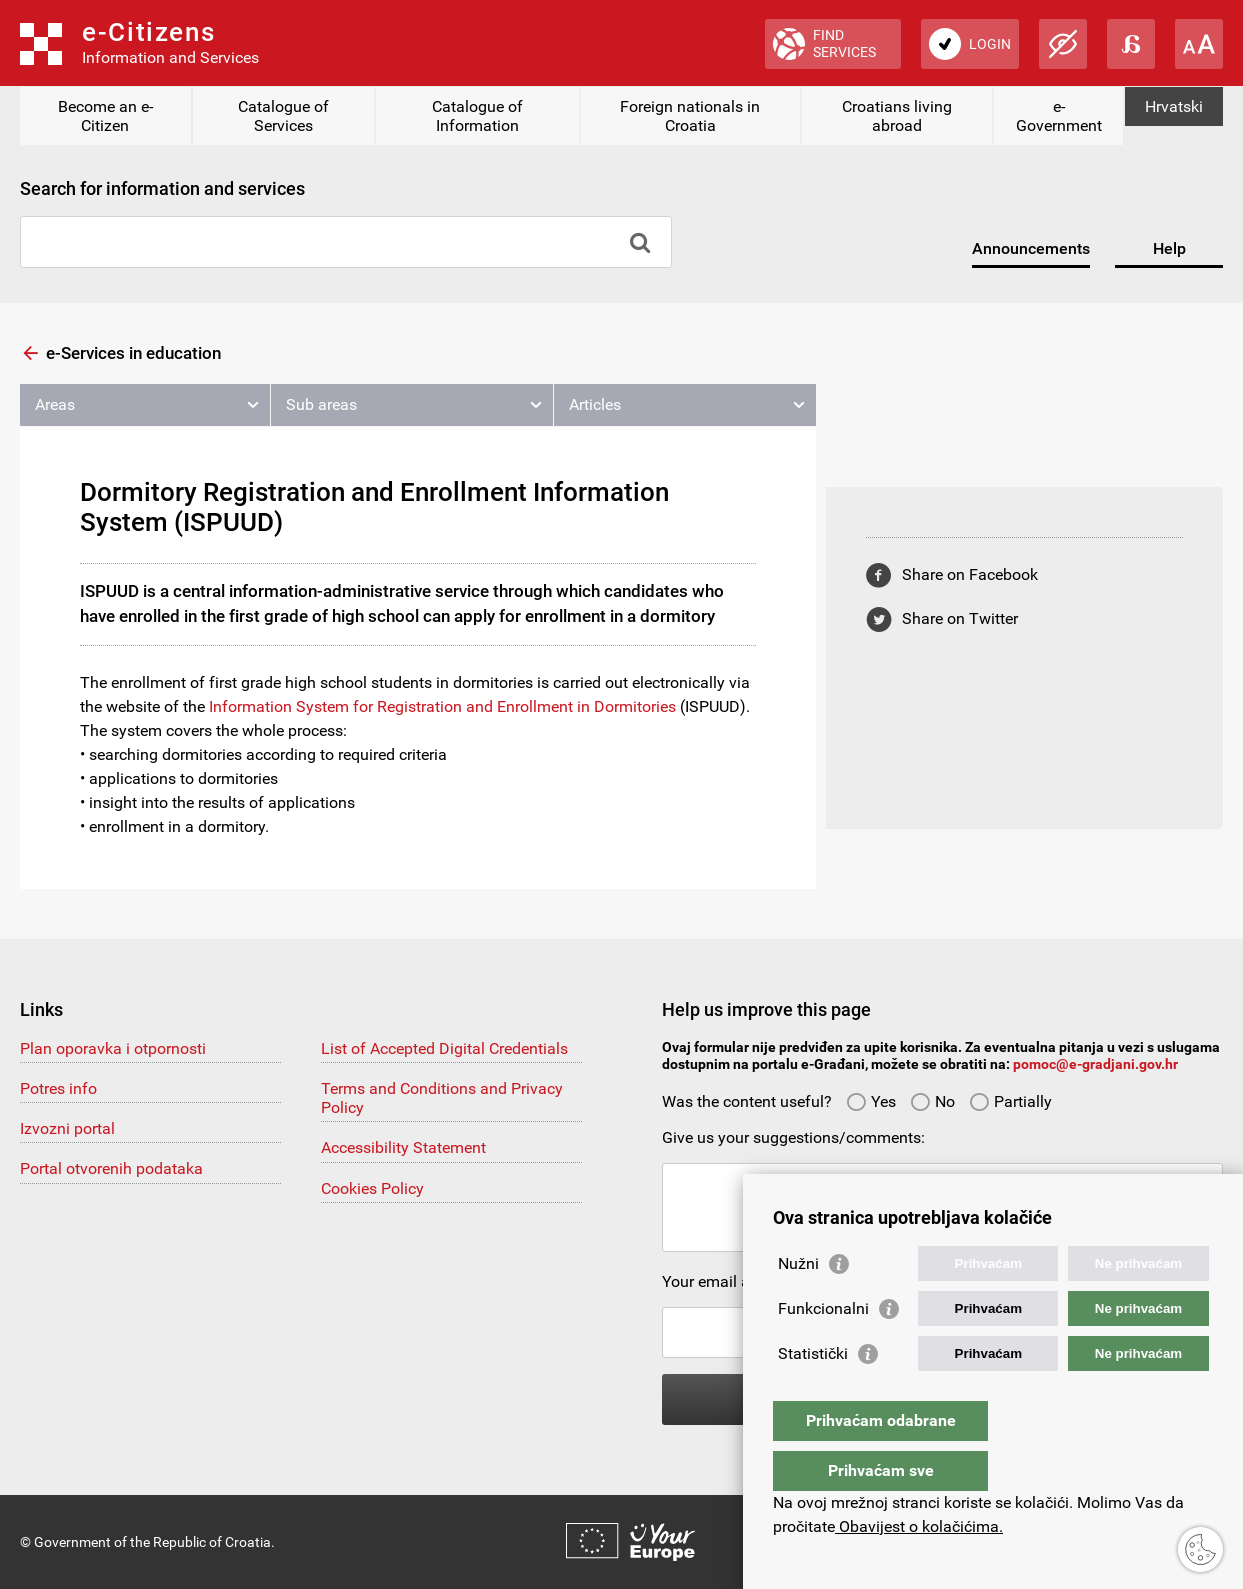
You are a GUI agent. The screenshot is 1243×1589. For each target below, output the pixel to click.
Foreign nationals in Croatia (690, 116)
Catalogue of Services (283, 116)
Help (1169, 248)
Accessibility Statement (403, 1147)
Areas (55, 404)
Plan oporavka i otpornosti (113, 1048)
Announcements (1031, 248)
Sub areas (321, 404)
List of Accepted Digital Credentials (444, 1048)
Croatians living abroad (897, 116)
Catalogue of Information (477, 116)
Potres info (58, 1088)
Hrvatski (1174, 106)
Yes (871, 1101)
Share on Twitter (960, 618)
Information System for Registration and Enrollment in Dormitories (442, 706)
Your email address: (731, 1281)
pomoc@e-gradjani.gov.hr (1095, 1064)
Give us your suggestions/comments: (793, 1137)
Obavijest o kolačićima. (919, 1526)
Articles (595, 404)
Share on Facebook (970, 574)
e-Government (1059, 116)
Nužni (798, 1303)
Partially (1010, 1101)
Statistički (813, 1393)
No (932, 1101)
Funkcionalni (823, 1348)
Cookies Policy (372, 1188)
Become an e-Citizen (105, 116)
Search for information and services (162, 188)
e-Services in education (133, 353)
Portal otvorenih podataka (111, 1168)
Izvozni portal (67, 1128)
